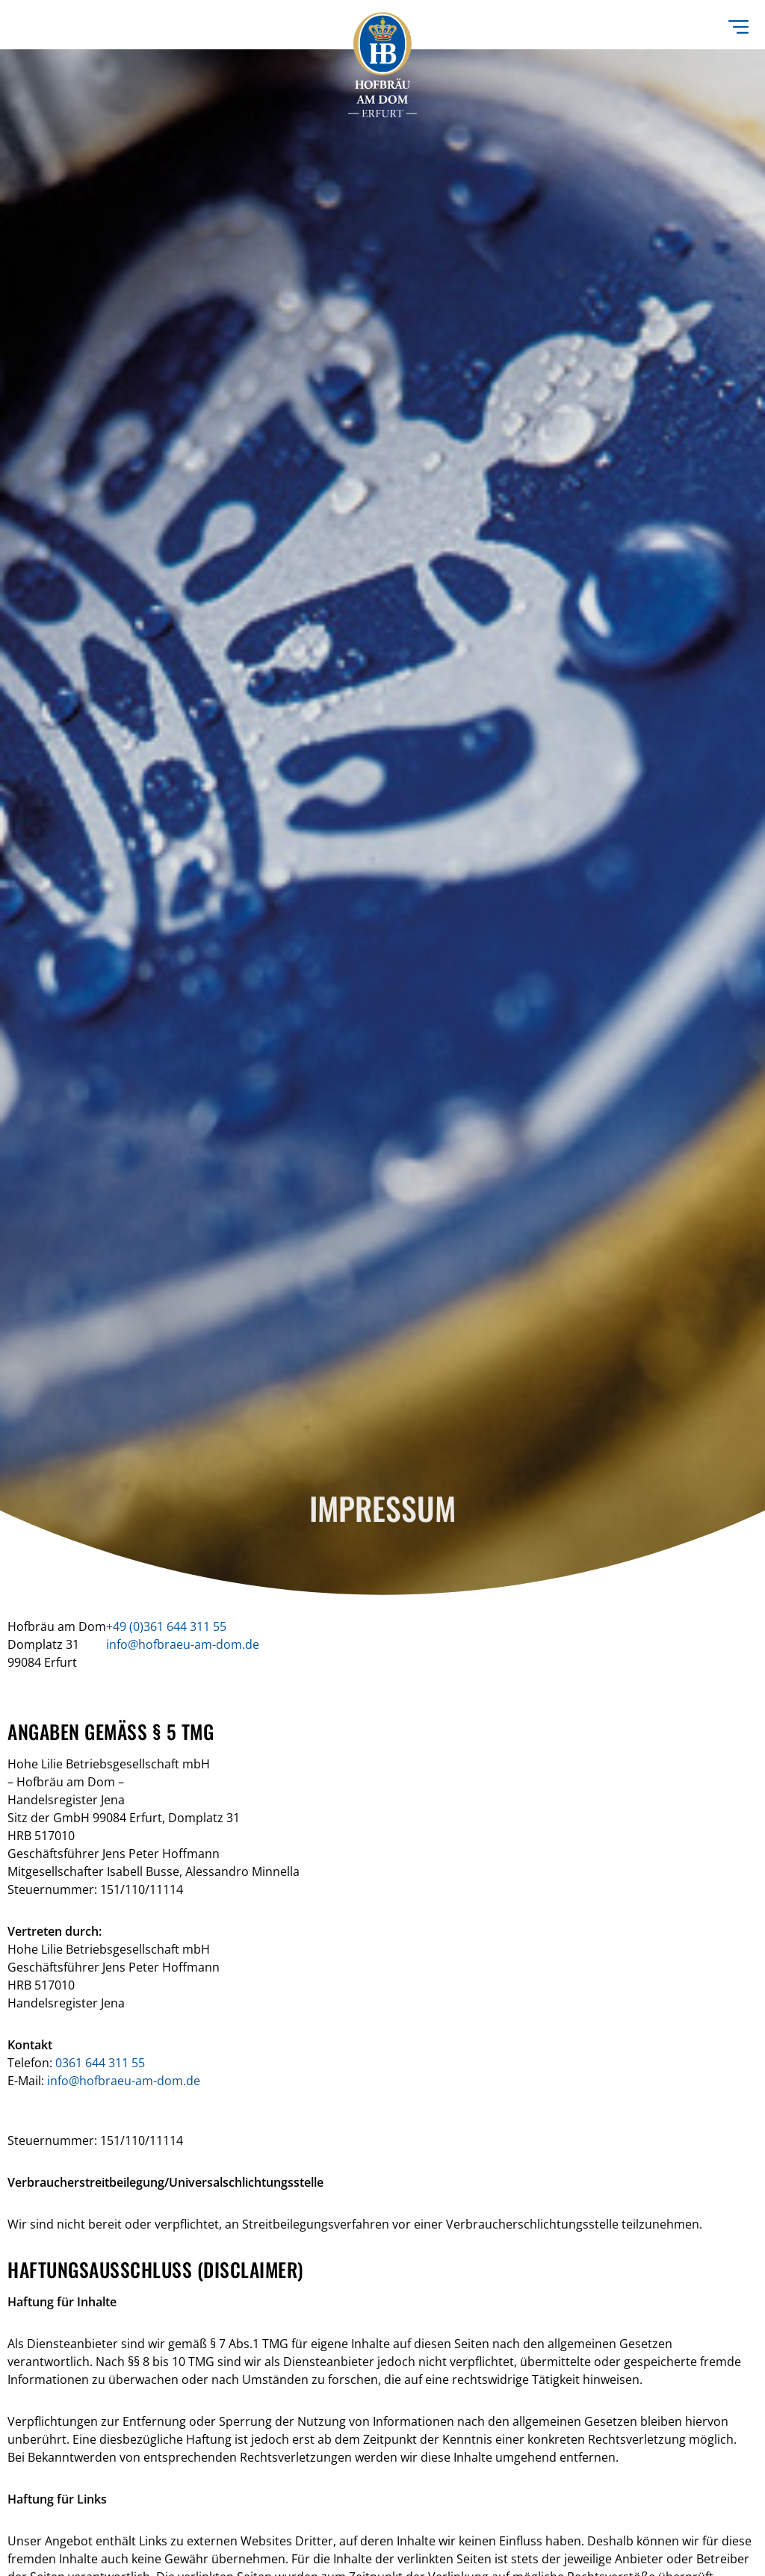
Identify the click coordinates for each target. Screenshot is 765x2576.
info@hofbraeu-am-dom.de (182, 1644)
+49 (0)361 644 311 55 (166, 1626)
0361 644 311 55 (100, 2063)
